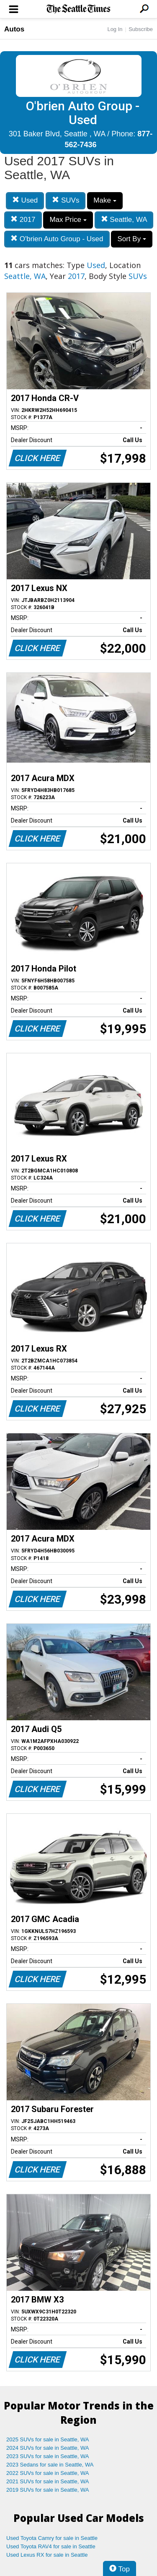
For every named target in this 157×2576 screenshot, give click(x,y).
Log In (114, 29)
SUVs (65, 200)
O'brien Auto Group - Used (56, 239)
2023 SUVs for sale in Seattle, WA (47, 2456)
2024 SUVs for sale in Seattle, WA (47, 2448)
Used (25, 200)
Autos (14, 29)
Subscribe (141, 29)
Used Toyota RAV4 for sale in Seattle (50, 2546)
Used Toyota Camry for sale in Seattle (52, 2538)
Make (104, 200)
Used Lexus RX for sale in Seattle (47, 2555)
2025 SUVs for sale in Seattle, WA (47, 2439)
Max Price (67, 220)
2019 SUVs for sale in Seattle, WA (47, 2490)
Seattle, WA (124, 220)
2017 (23, 220)
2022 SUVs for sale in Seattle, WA (47, 2473)
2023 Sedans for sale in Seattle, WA (49, 2464)
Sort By (131, 239)
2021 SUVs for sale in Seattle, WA (47, 2481)
